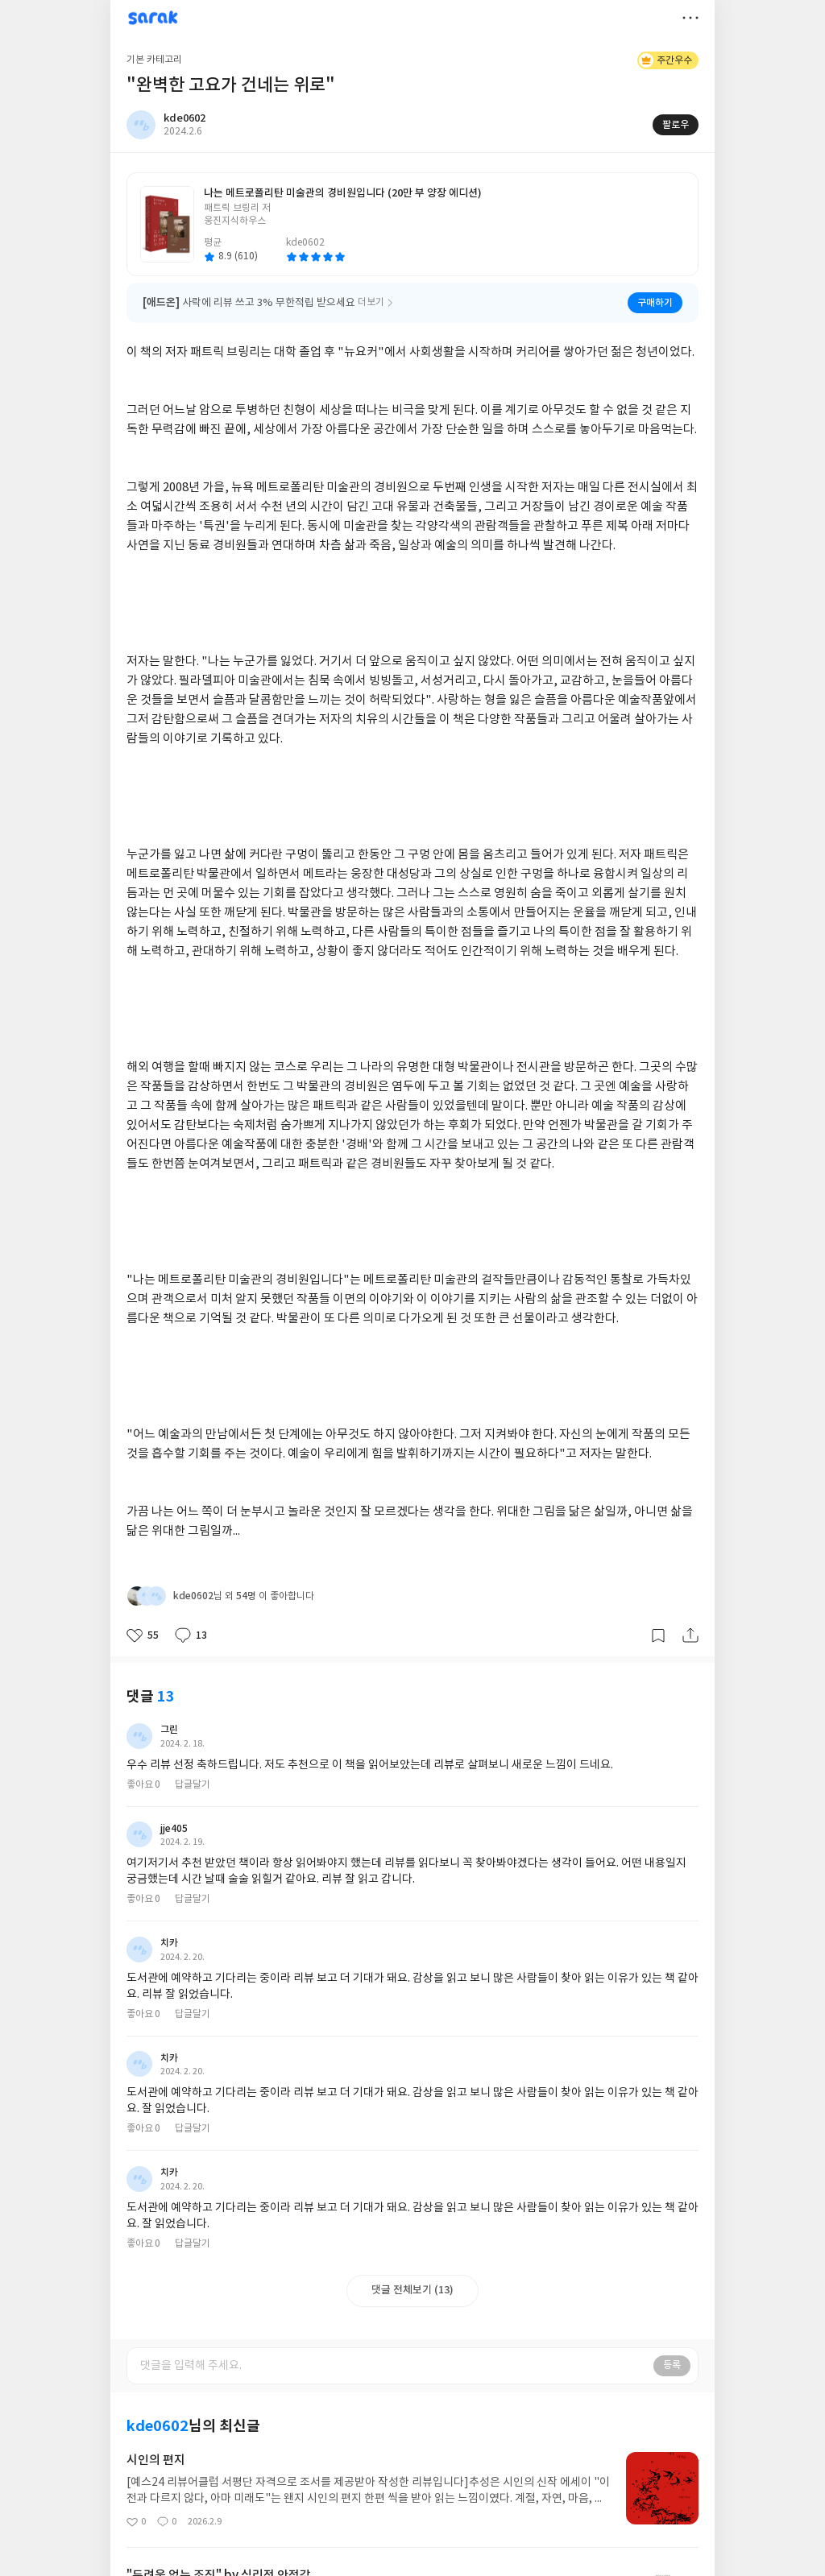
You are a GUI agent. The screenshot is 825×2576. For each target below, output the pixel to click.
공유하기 (690, 1635)
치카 (169, 1943)
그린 (169, 1729)
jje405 (174, 1828)
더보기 (690, 18)
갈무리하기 (658, 1635)
